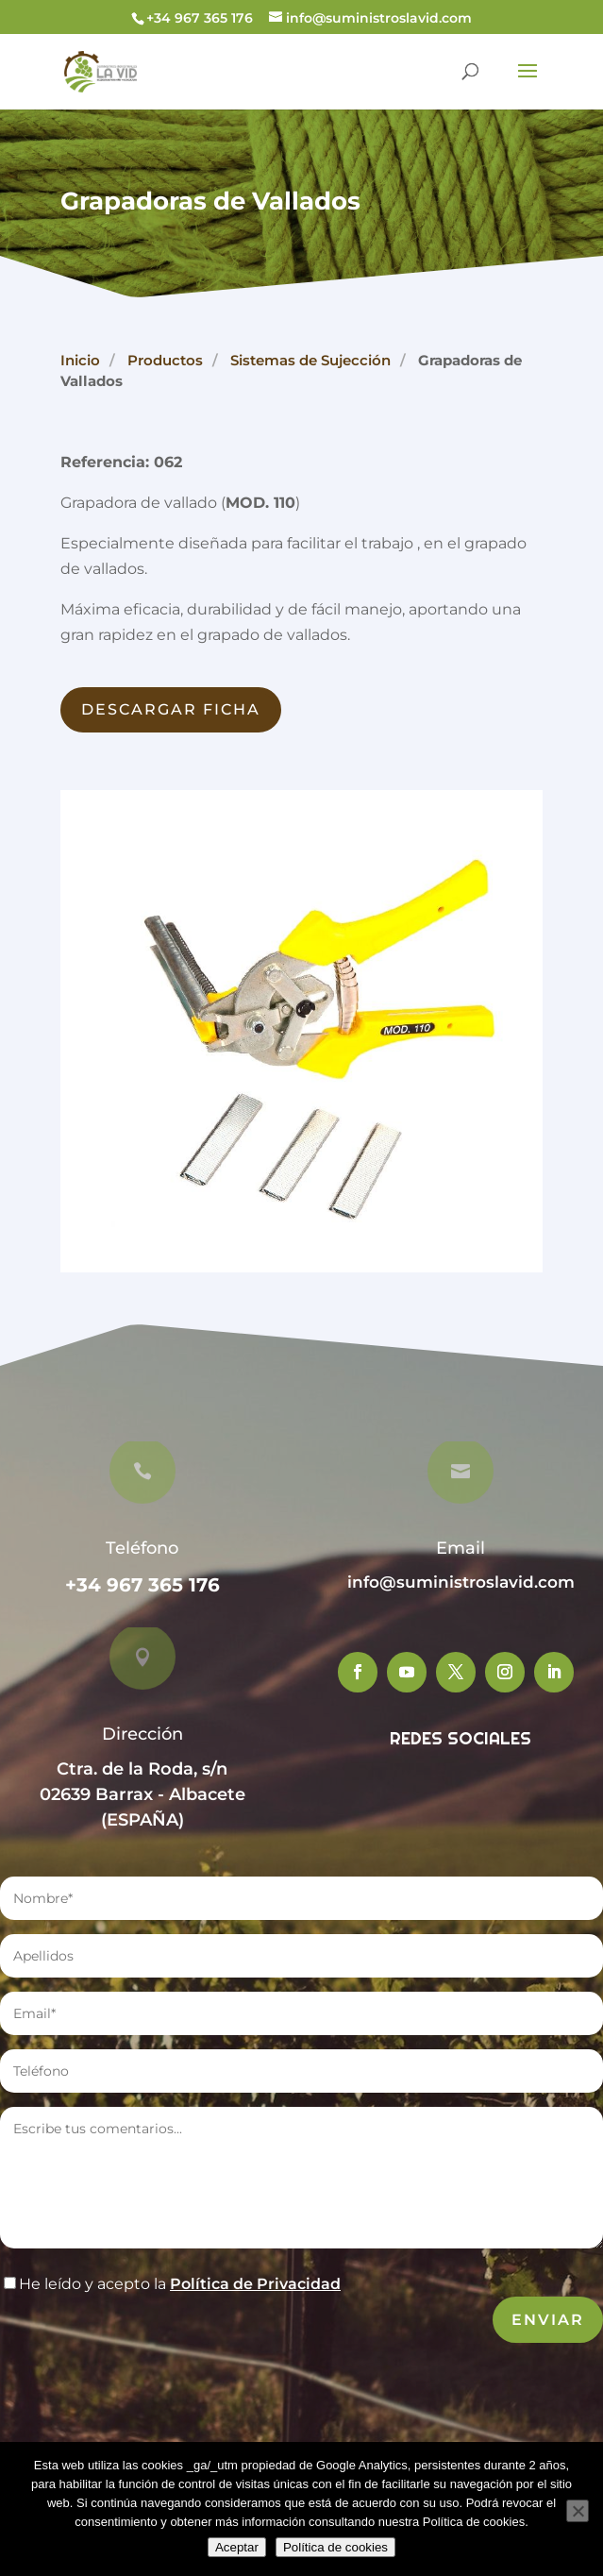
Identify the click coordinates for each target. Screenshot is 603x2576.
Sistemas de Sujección (310, 360)
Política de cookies (335, 2547)
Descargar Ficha (170, 709)
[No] (577, 2511)
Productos (165, 360)
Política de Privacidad (255, 2284)
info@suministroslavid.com (461, 1582)
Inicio (80, 360)
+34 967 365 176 (142, 1585)
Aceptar (237, 2547)
